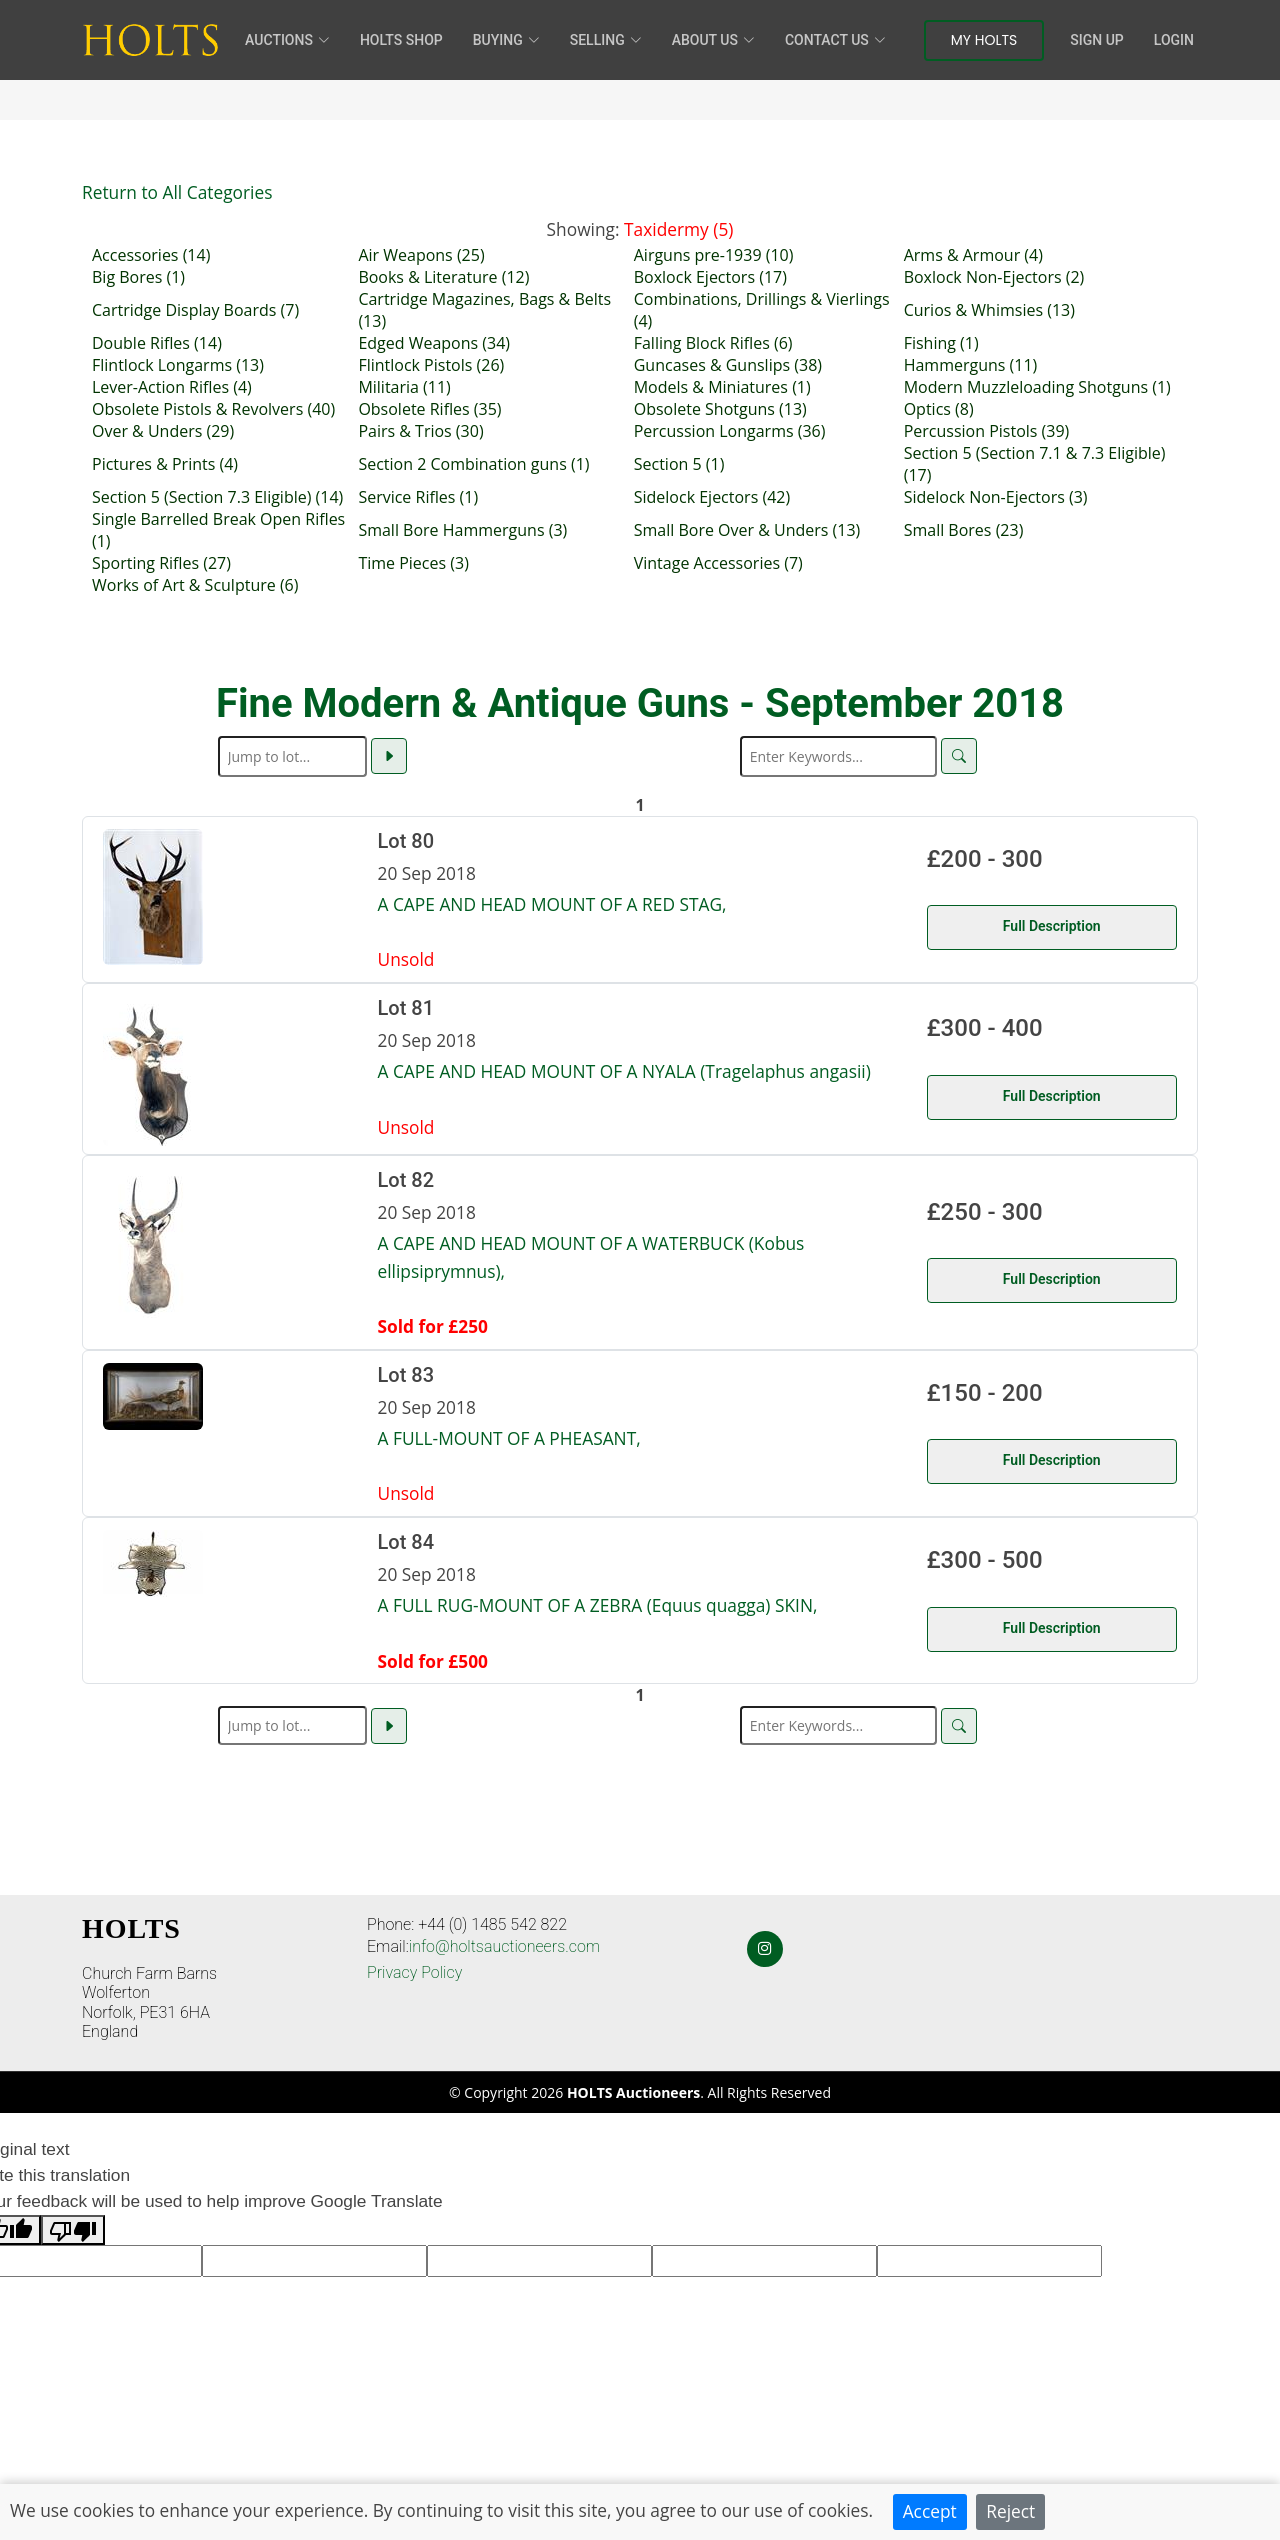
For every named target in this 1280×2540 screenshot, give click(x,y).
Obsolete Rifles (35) (429, 409)
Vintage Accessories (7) (718, 563)
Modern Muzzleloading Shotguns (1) (1037, 387)
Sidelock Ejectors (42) (712, 497)
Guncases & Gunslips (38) (728, 365)
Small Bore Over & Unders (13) (747, 530)
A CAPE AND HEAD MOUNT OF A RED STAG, (552, 904)
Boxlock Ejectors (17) (710, 277)
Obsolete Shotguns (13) (720, 409)
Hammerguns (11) (971, 365)
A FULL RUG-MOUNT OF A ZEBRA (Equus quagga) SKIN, (598, 1605)
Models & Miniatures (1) (722, 387)
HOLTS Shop (401, 40)
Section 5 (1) (679, 464)
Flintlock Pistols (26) (431, 365)
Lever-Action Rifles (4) (172, 387)
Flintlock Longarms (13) (178, 365)
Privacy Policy (414, 1972)
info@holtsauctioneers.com (504, 1946)
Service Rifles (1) (418, 497)
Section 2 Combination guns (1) (473, 464)
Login (1174, 40)
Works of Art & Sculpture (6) (195, 585)
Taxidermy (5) (678, 229)
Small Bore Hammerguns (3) (462, 530)
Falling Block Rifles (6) (713, 343)
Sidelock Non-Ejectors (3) (996, 497)
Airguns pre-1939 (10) (714, 255)
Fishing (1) (941, 343)
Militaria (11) (404, 387)
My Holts (984, 40)
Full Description (1052, 926)
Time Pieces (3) (413, 563)
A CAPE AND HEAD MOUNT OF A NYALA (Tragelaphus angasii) (624, 1071)
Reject (1010, 2511)
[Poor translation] (73, 2230)
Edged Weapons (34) (434, 343)
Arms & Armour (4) (973, 255)
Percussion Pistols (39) (987, 431)
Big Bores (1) (138, 277)
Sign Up (1096, 40)
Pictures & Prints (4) (165, 464)
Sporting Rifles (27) (161, 563)
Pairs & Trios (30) (420, 431)
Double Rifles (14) (157, 343)
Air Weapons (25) (421, 255)
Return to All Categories (177, 192)
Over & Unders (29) (163, 431)
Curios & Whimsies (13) (989, 310)
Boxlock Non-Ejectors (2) (994, 277)
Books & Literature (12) (443, 277)
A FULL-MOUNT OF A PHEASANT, (509, 1438)
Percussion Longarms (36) (730, 431)
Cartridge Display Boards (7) (195, 310)
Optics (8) (939, 409)
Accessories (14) (151, 255)
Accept (930, 2511)
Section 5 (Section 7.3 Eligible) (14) (217, 497)
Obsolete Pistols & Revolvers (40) (213, 409)
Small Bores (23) (964, 530)
